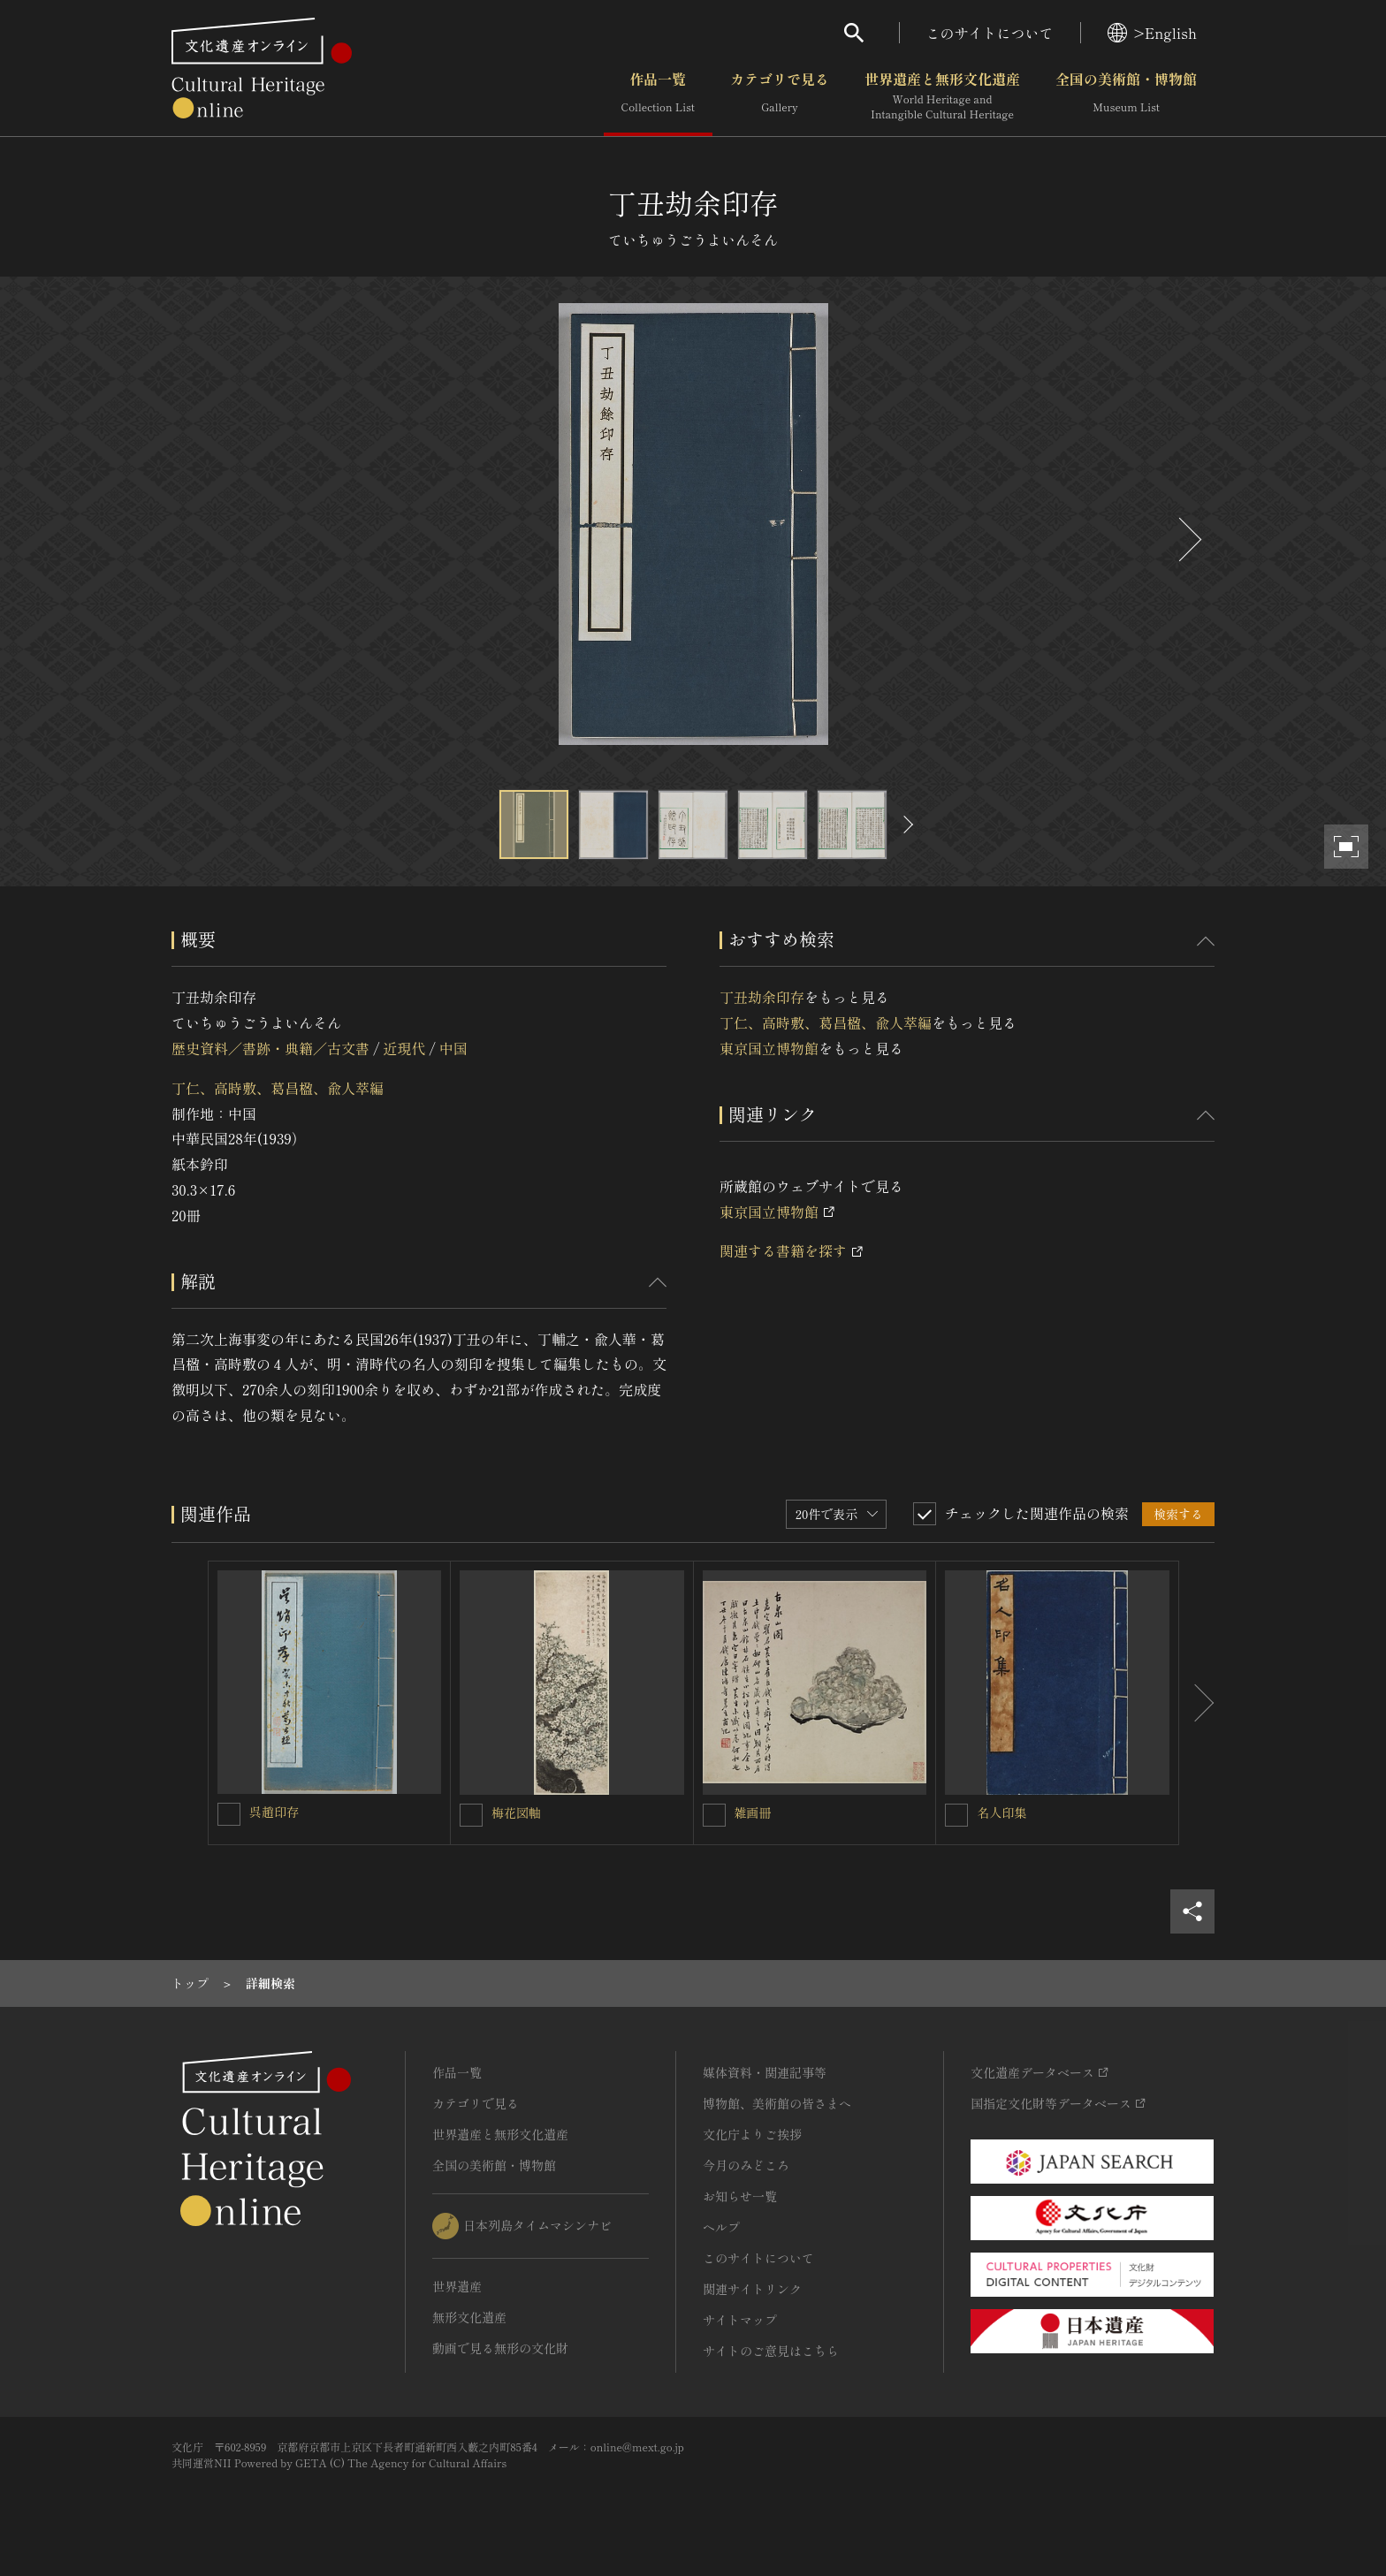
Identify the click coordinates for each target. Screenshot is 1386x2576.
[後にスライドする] (1188, 539)
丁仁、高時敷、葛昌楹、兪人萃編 (277, 1087)
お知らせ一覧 (740, 2196)
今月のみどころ (746, 2165)
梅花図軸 (516, 1812)
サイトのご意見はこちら (771, 2350)
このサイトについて (990, 32)
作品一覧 (658, 96)
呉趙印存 (274, 1811)
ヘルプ (721, 2227)
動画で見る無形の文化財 (500, 2348)
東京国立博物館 (769, 1048)
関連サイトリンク (752, 2289)
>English (1152, 32)
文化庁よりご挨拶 (752, 2134)
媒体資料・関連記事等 (764, 2072)
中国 (453, 1048)
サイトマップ (740, 2320)
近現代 (404, 1048)
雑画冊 (753, 1812)
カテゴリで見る (779, 96)
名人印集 (1001, 1812)
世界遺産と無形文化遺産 (942, 96)
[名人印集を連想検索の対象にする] (956, 1815)
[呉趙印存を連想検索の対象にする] (228, 1814)
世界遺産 (457, 2286)
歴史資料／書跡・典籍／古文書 (270, 1048)
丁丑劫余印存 (762, 996)
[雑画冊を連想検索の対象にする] (714, 1815)
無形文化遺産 (469, 2317)
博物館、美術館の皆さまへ (777, 2103)
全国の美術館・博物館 (1126, 96)
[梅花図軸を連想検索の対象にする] (471, 1815)
